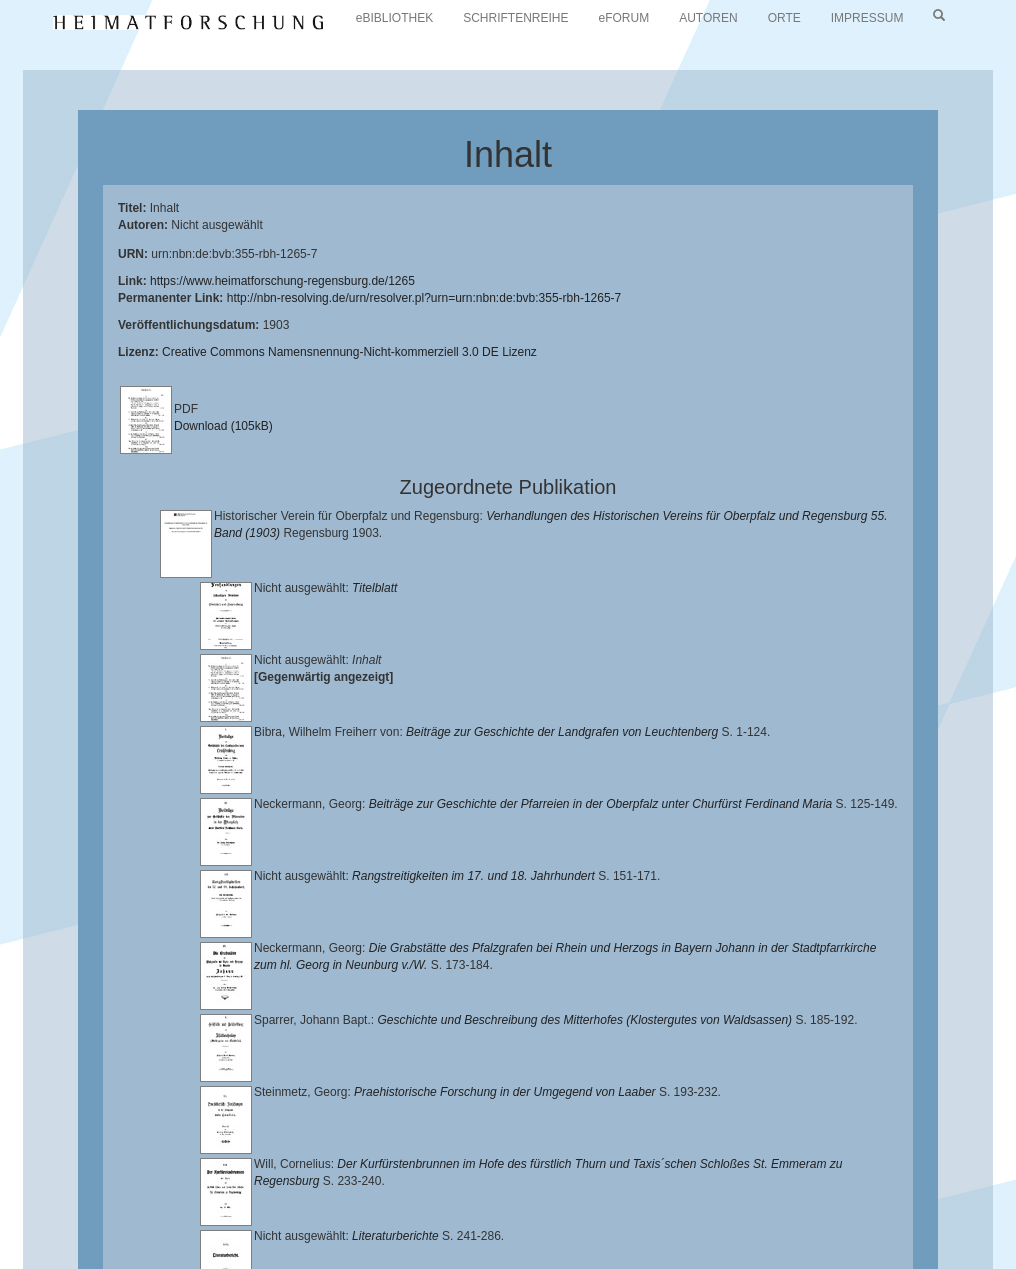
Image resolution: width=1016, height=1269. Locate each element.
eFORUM (624, 18)
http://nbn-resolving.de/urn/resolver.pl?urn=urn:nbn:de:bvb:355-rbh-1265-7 (424, 298)
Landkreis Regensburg (716, 1194)
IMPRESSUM (867, 18)
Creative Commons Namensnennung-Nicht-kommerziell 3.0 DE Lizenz (349, 352)
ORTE (784, 18)
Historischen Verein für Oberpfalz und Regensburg (489, 1194)
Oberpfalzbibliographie (165, 1225)
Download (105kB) (223, 426)
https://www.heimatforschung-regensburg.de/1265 (282, 281)
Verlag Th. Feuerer (426, 1210)
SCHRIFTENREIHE (515, 18)
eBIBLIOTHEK (394, 18)
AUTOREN (708, 18)
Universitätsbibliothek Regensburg (573, 1178)
